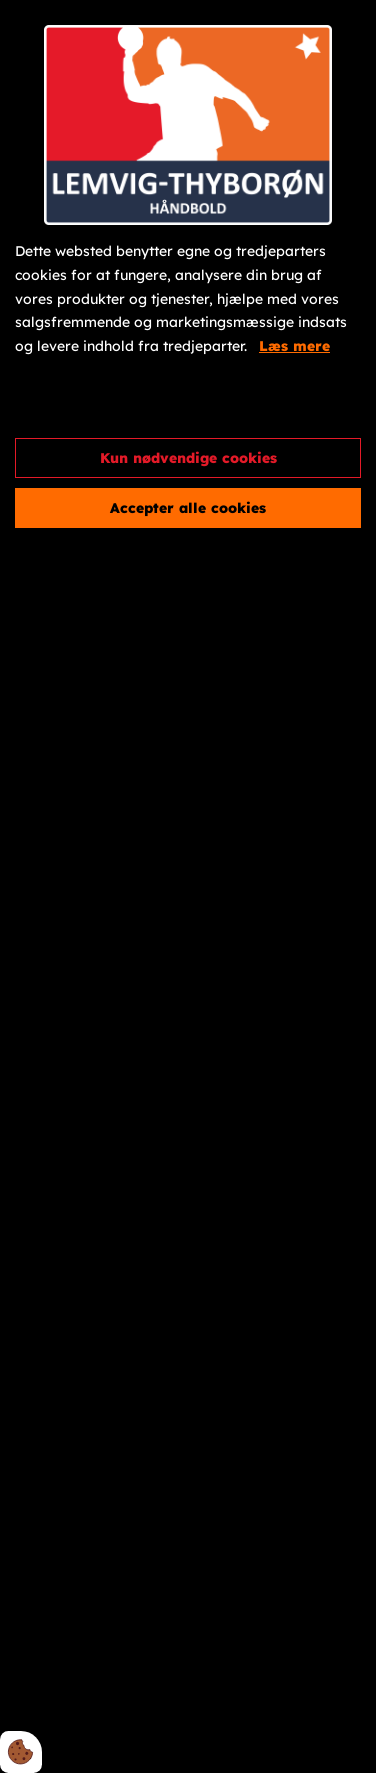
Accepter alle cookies (188, 508)
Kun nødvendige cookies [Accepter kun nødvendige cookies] (188, 458)
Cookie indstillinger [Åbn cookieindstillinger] (87, 405)
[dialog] (188, 886)
